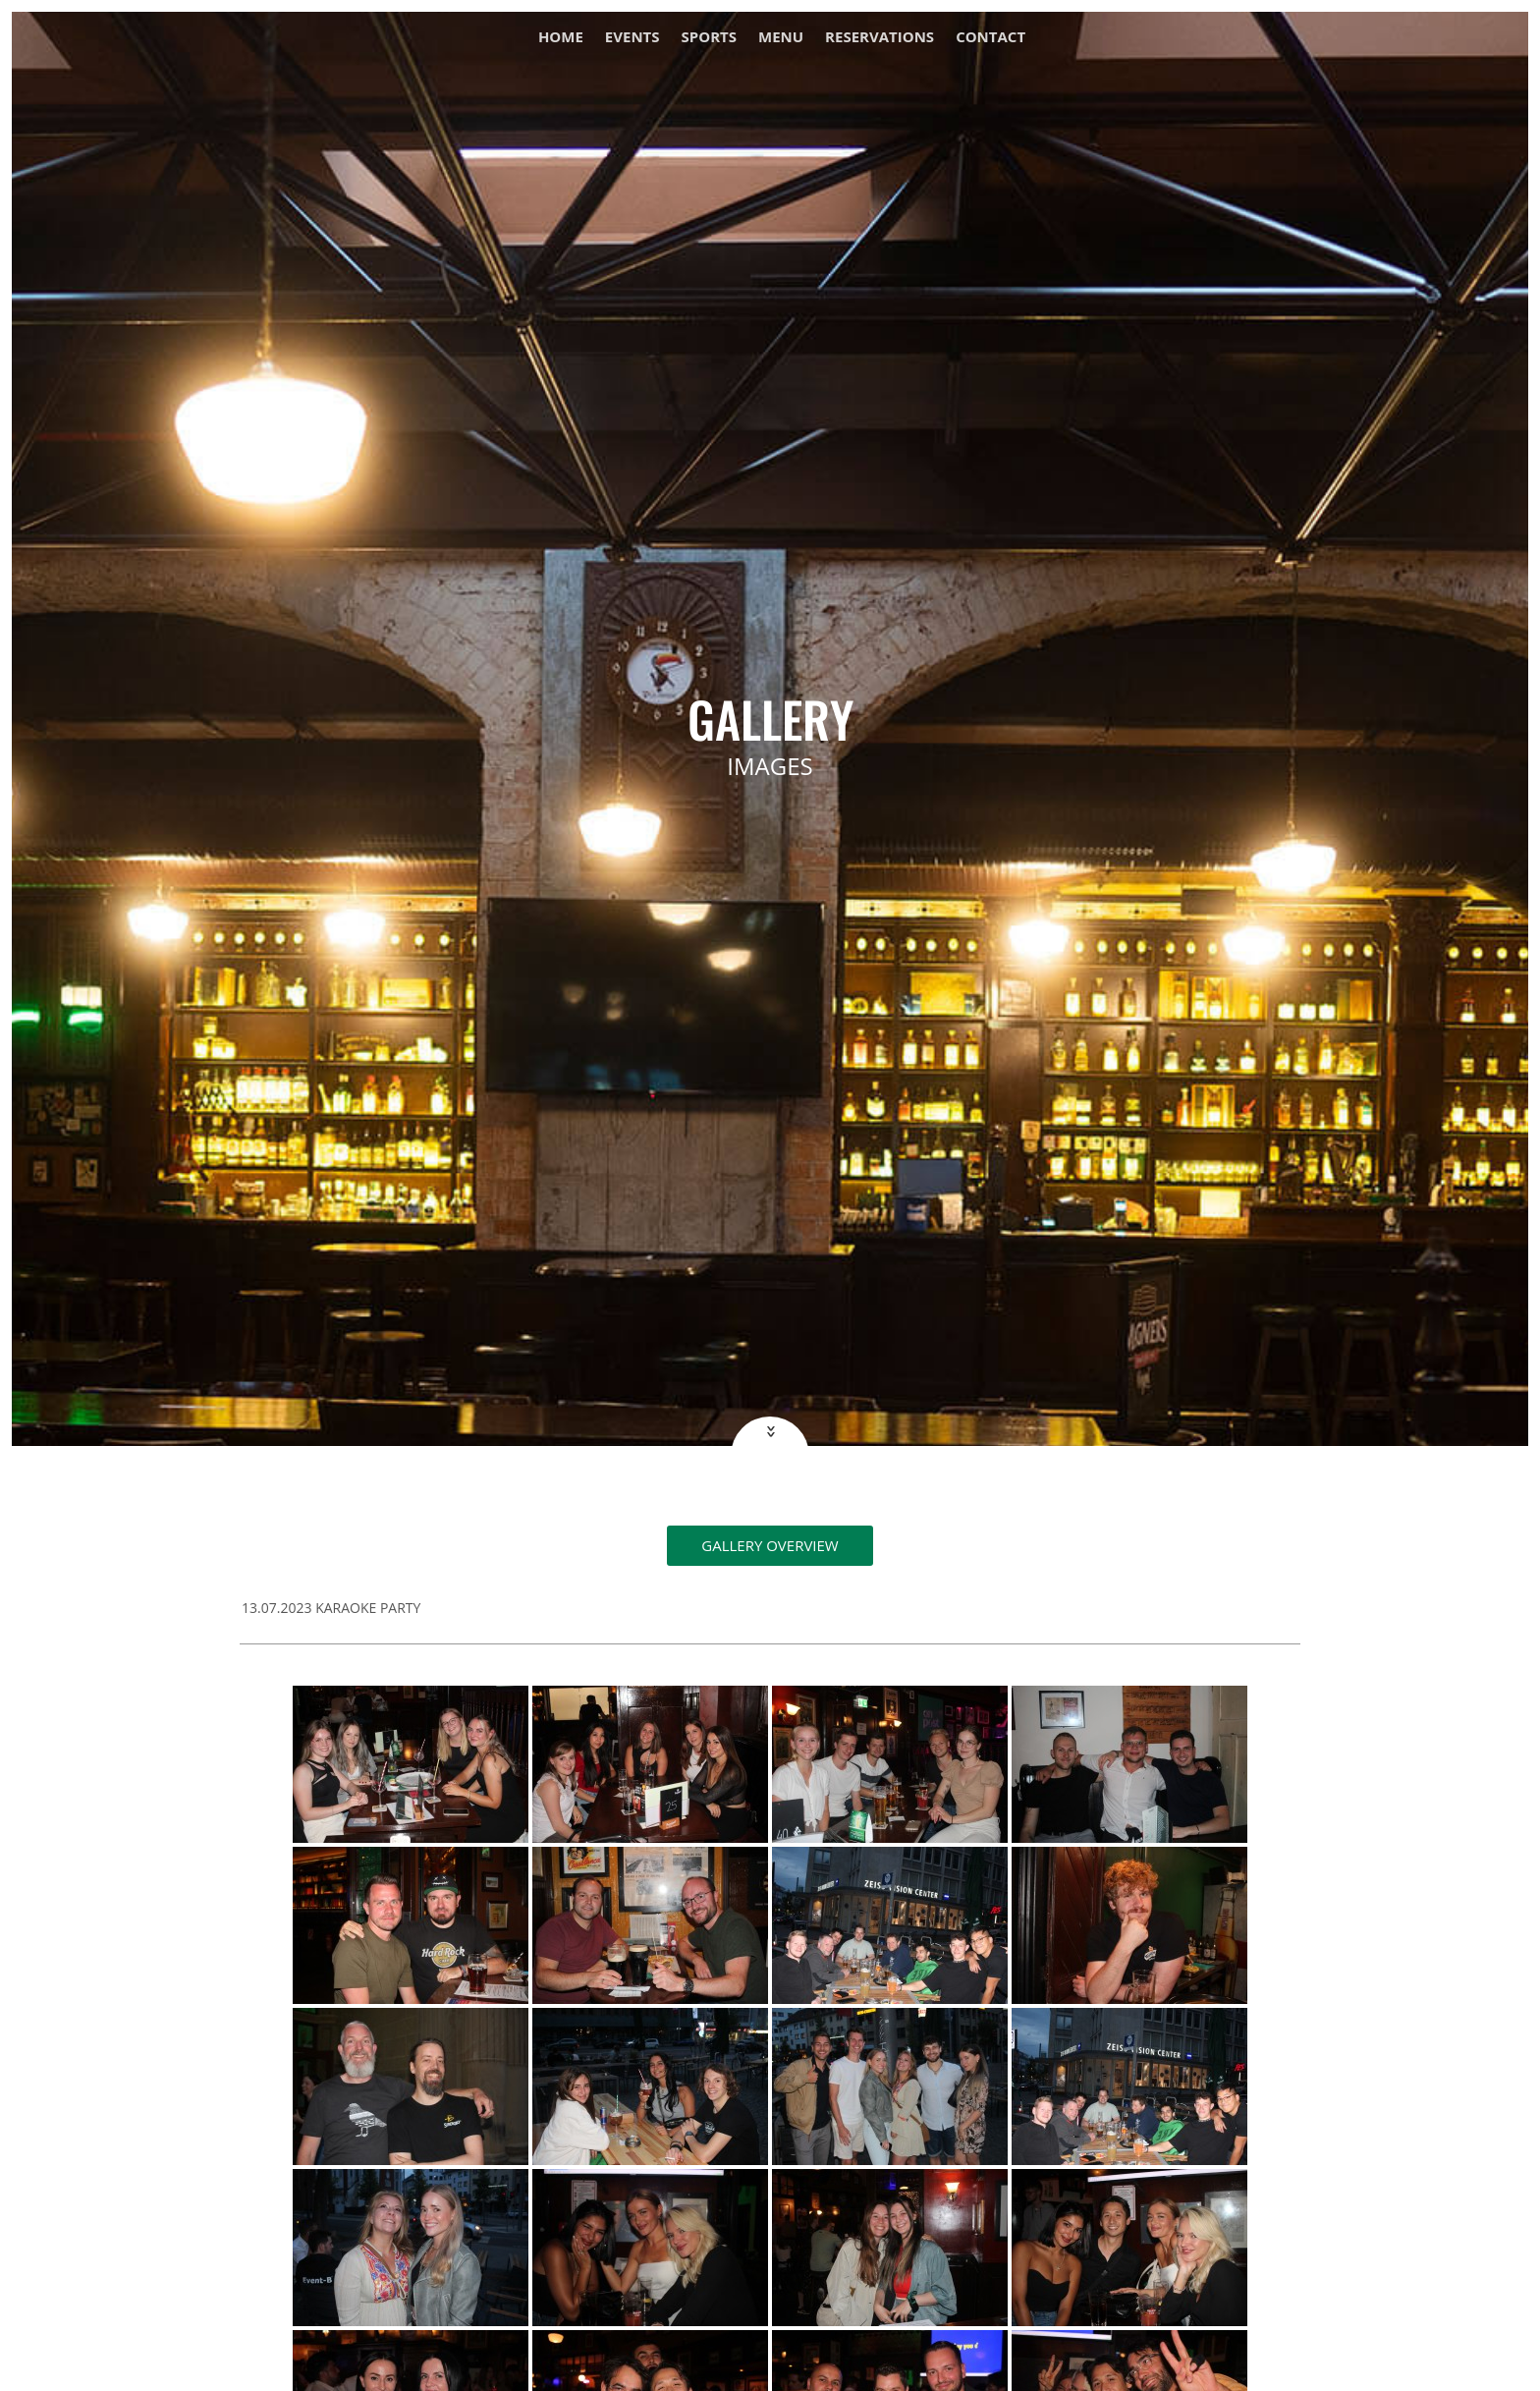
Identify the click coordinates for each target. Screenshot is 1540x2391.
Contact (990, 37)
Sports (709, 37)
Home (560, 37)
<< (768, 1431)
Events (632, 37)
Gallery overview (769, 1545)
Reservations (879, 37)
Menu (780, 37)
